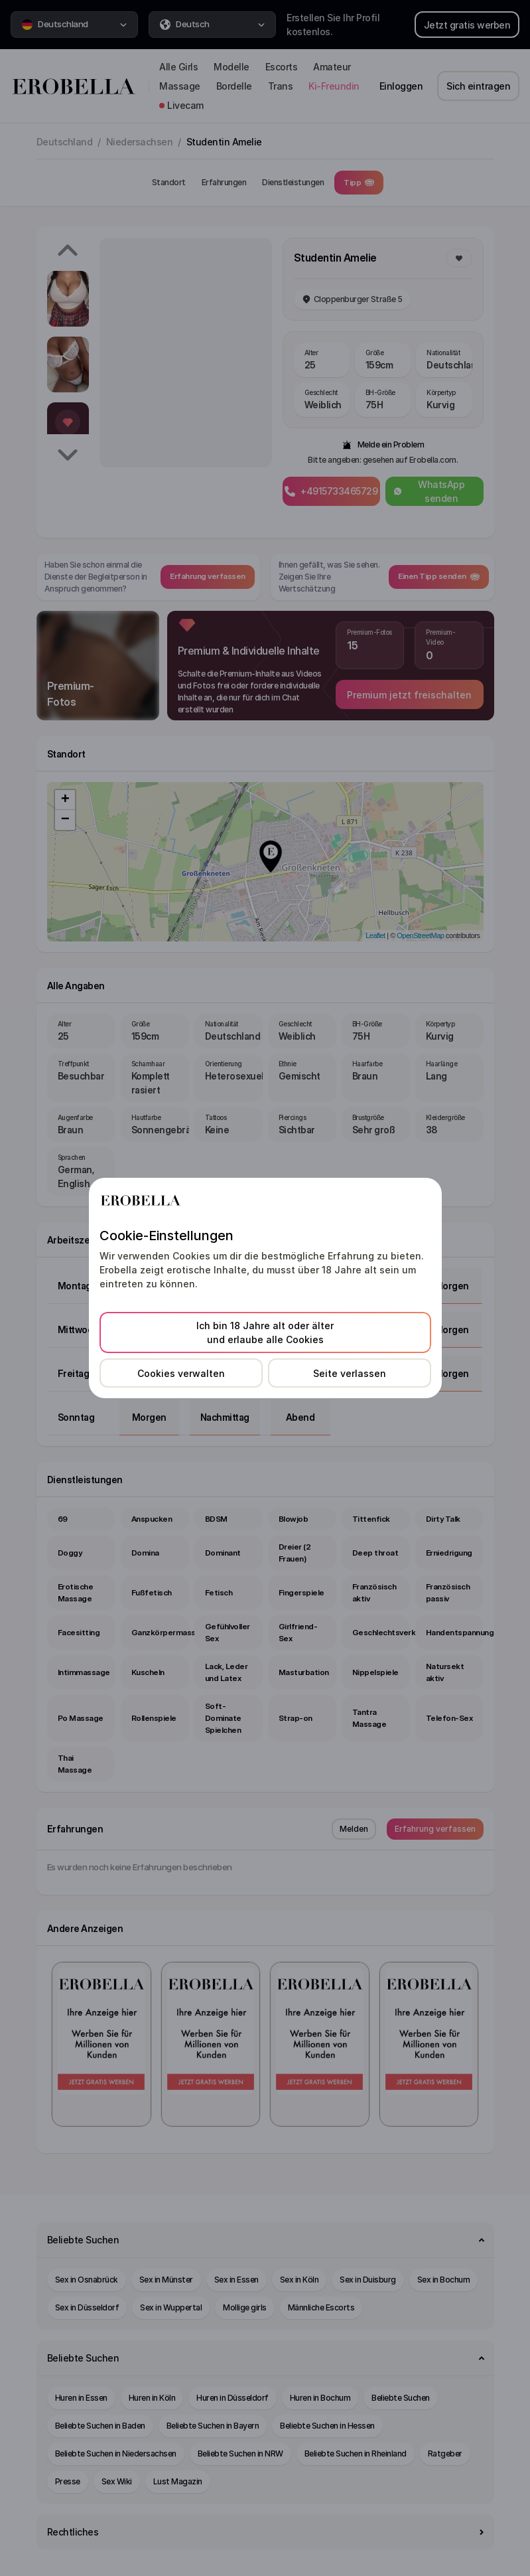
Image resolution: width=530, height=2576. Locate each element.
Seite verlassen (349, 1373)
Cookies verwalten (181, 1373)
